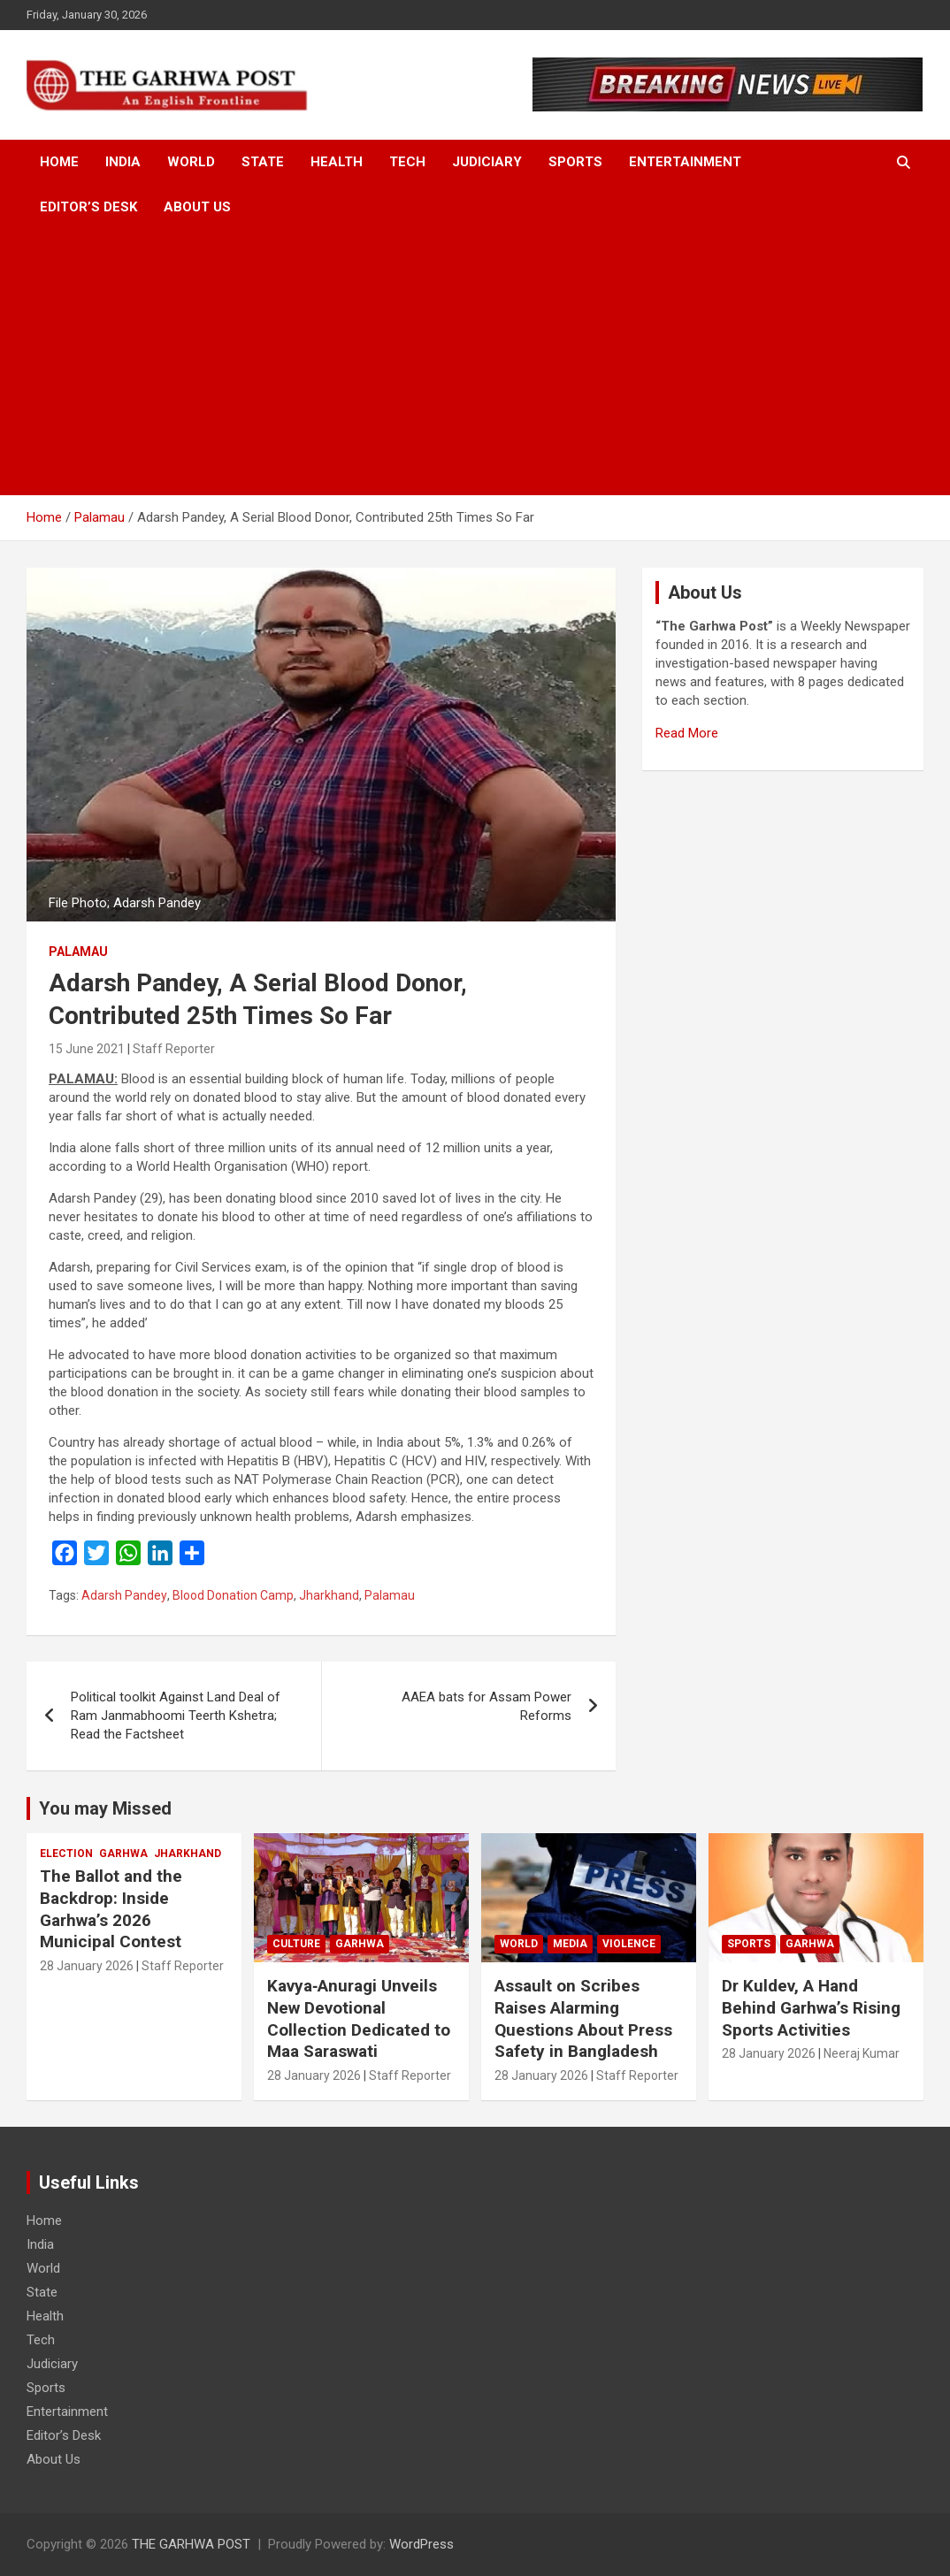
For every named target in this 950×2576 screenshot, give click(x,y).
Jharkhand (329, 1595)
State (262, 162)
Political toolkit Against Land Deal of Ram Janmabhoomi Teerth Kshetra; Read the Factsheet (175, 1715)
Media (570, 1944)
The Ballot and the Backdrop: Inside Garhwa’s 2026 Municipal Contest (111, 1909)
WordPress (421, 2544)
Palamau (78, 951)
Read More (686, 733)
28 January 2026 (87, 1966)
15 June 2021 (87, 1049)
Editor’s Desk (88, 207)
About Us (197, 207)
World (191, 162)
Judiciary (487, 162)
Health (336, 162)
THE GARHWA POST (191, 2544)
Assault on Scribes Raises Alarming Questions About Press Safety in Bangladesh (583, 2018)
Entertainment (685, 162)
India (123, 162)
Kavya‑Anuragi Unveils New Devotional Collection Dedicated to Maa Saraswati (358, 2018)
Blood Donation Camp (233, 1595)
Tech (407, 162)
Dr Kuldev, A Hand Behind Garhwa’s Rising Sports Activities (811, 2007)
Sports (575, 162)
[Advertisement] (475, 362)
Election (66, 1853)
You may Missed (105, 1808)
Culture (296, 1944)
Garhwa (123, 1853)
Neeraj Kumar (862, 2053)
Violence (628, 1944)
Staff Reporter (174, 1049)
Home (59, 162)
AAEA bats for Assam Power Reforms (486, 1706)
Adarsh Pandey (124, 1595)
